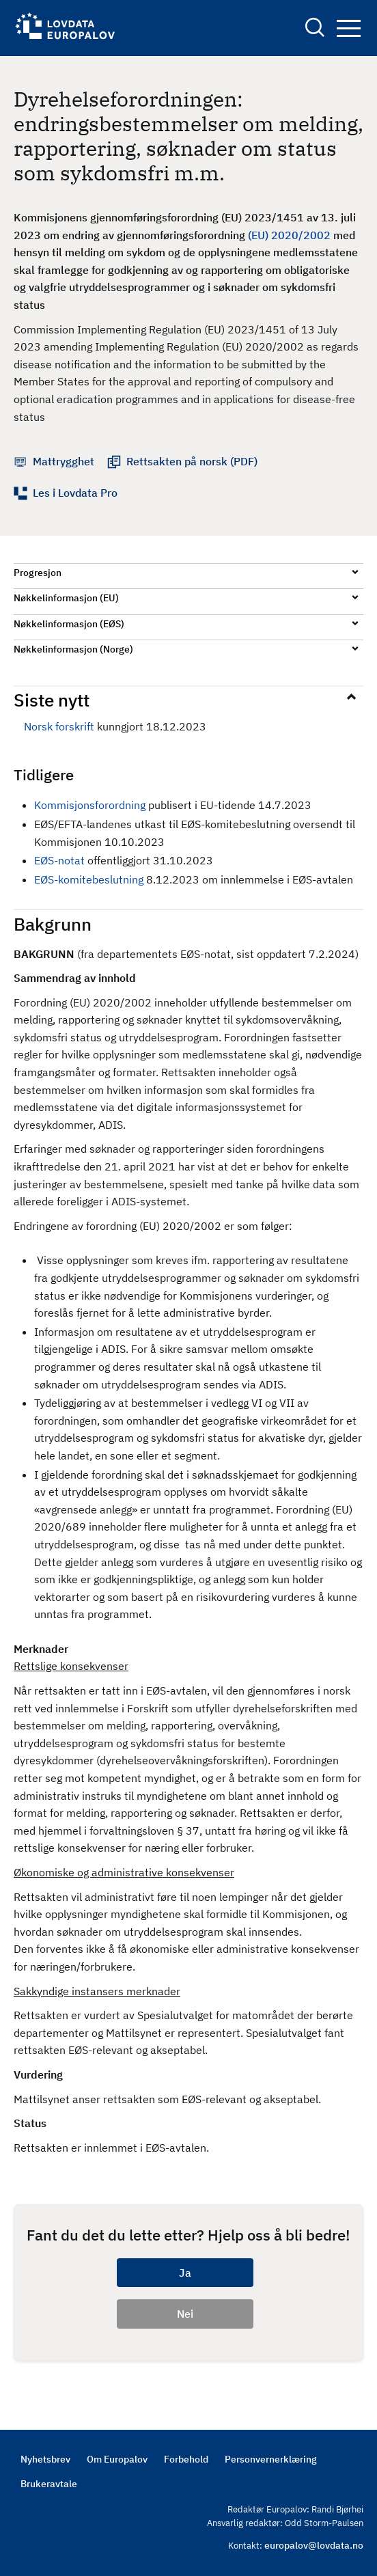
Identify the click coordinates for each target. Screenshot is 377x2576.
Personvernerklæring (271, 2459)
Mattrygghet (63, 461)
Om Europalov (117, 2459)
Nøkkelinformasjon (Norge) (73, 649)
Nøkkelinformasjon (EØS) (69, 624)
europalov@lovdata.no (313, 2545)
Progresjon (37, 572)
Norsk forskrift (59, 726)
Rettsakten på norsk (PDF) (191, 461)
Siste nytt (51, 699)
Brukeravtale (48, 2484)
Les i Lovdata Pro (75, 492)
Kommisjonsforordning (89, 805)
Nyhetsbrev (45, 2459)
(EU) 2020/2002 (289, 235)
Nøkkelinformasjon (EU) (66, 598)
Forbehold (186, 2459)
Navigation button (349, 28)
